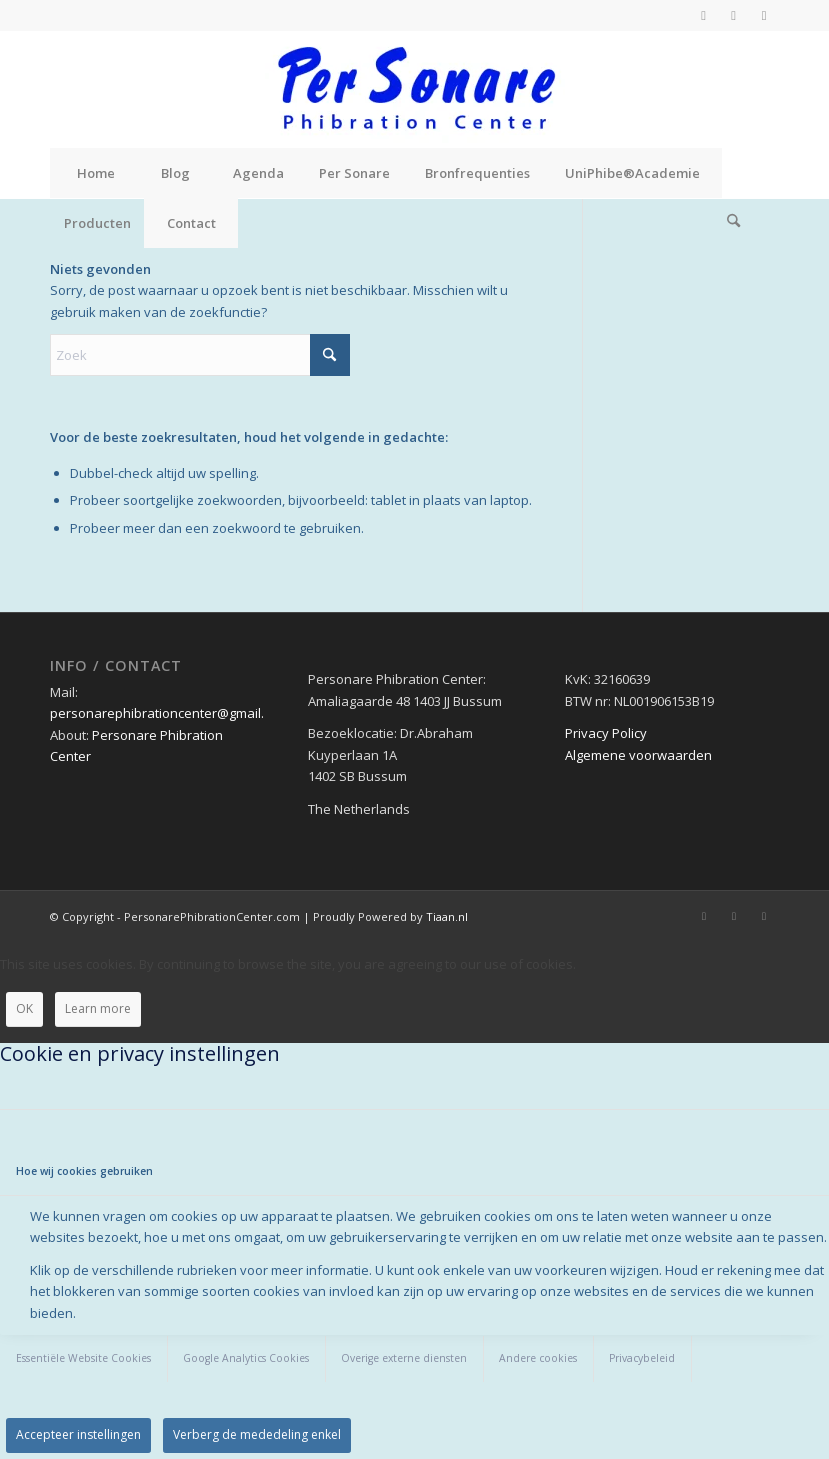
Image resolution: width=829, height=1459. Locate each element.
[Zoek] (734, 223)
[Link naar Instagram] (764, 15)
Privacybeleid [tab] (642, 1358)
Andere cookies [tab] (538, 1358)
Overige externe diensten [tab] (404, 1358)
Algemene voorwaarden (638, 755)
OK (24, 1008)
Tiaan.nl (447, 916)
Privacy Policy (606, 733)
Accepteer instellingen (78, 1434)
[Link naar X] (733, 15)
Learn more (98, 1008)
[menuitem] (95, 173)
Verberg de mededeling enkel (257, 1434)
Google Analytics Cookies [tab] (246, 1358)
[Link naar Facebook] (703, 15)
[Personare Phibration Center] (415, 89)
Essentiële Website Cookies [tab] (83, 1358)
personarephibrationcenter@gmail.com (169, 713)
